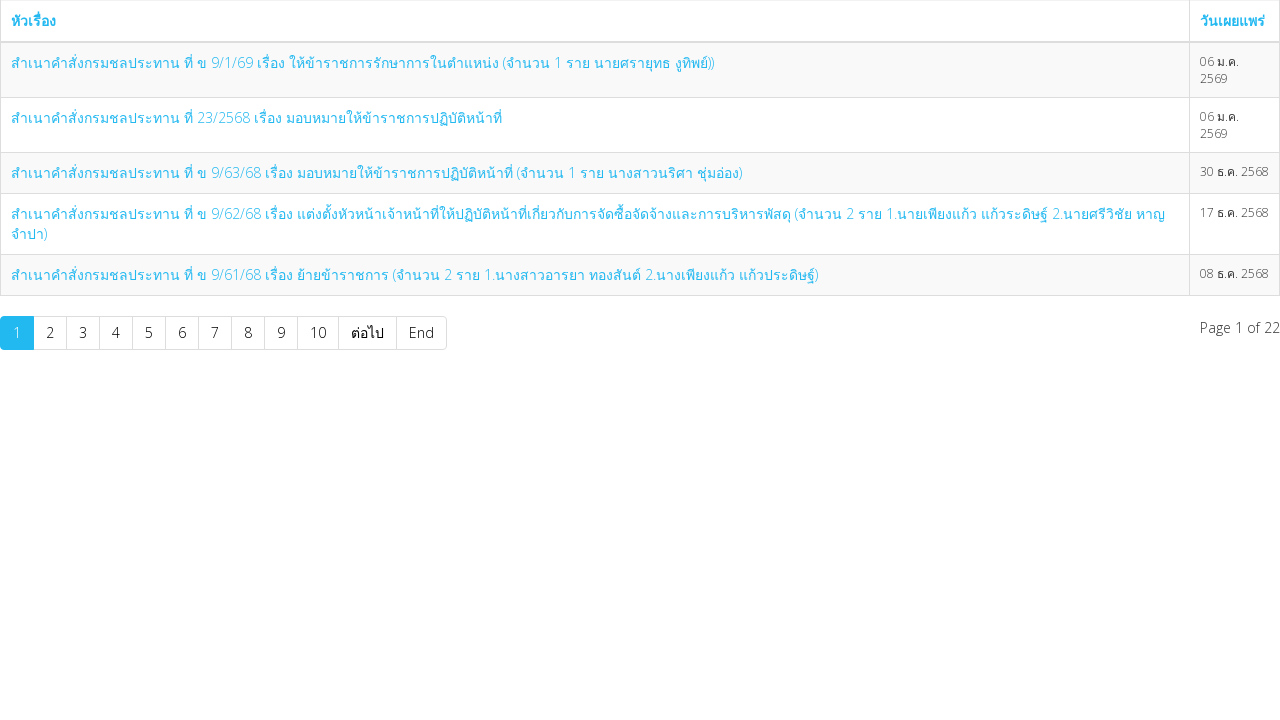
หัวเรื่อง (33, 20)
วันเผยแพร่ (1232, 20)
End (421, 332)
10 (318, 332)
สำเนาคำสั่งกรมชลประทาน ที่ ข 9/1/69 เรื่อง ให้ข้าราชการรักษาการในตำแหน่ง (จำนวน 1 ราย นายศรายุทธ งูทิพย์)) (362, 62)
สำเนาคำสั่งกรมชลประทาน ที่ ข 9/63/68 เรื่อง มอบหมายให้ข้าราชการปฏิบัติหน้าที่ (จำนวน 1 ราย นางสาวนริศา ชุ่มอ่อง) (376, 172)
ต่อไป (367, 332)
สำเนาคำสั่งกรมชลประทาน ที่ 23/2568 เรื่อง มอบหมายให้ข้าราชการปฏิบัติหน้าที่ (256, 117)
